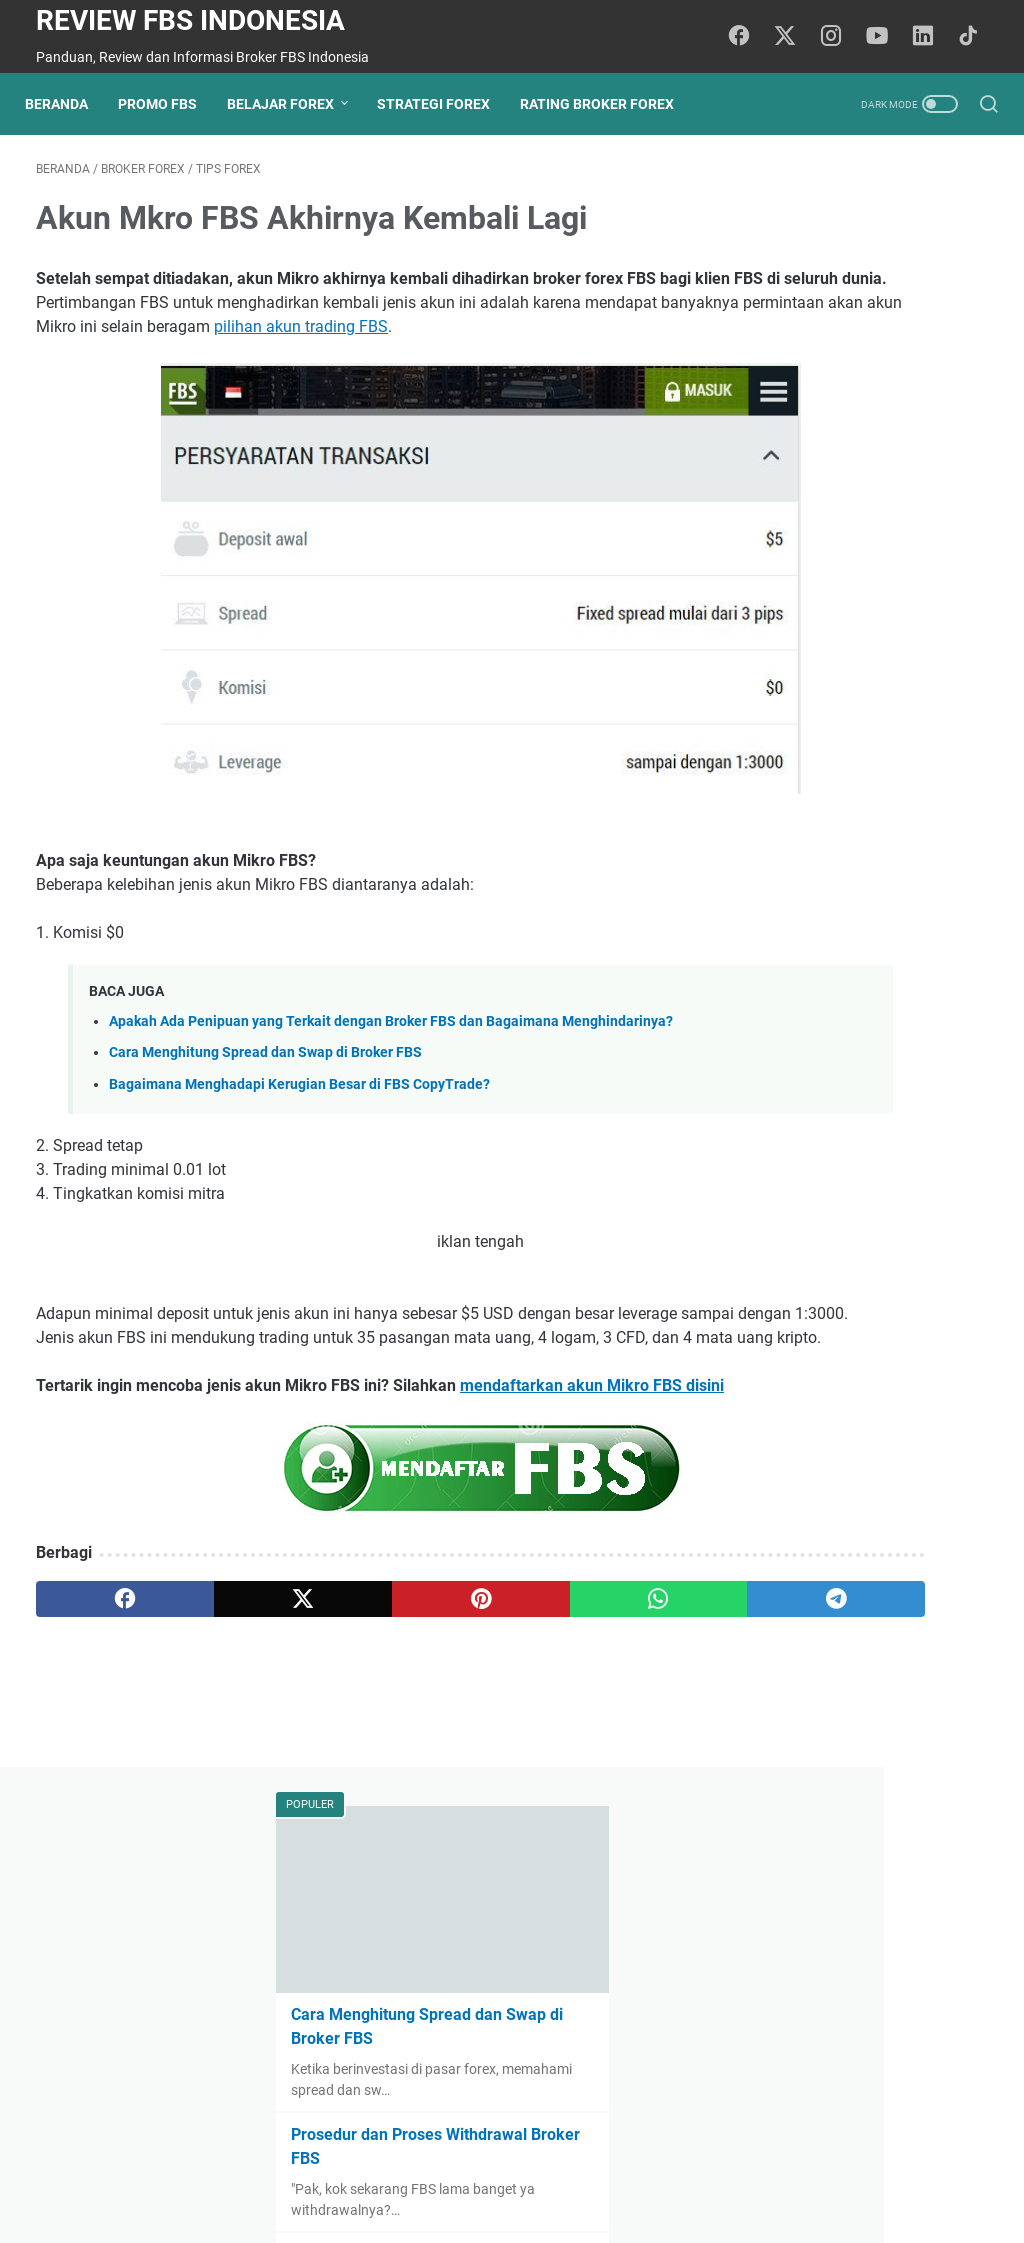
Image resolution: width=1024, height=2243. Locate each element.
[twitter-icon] (794, 37)
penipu (901, 1633)
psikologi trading (804, 1633)
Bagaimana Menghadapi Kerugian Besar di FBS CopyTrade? (299, 1137)
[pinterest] (353, 1724)
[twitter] (226, 1724)
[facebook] (99, 1724)
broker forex (937, 1596)
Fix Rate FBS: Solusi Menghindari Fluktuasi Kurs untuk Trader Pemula (857, 608)
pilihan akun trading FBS (546, 361)
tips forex (782, 1596)
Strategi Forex (444, 104)
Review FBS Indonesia (190, 20)
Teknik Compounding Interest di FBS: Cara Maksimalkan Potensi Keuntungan (864, 920)
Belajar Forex (291, 104)
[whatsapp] (480, 1724)
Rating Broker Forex (608, 104)
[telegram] (607, 1724)
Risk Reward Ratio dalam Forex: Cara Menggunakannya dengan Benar (872, 1358)
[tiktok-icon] (974, 37)
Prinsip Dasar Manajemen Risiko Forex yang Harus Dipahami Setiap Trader (856, 1088)
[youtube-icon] (884, 37)
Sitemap (601, 2171)
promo (855, 1596)
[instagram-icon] (839, 37)
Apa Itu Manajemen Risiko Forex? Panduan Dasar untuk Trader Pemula (867, 1276)
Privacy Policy (513, 2171)
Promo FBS (168, 104)
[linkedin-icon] (929, 37)
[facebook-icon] (749, 37)
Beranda (67, 104)
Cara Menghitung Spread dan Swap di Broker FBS (265, 1106)
